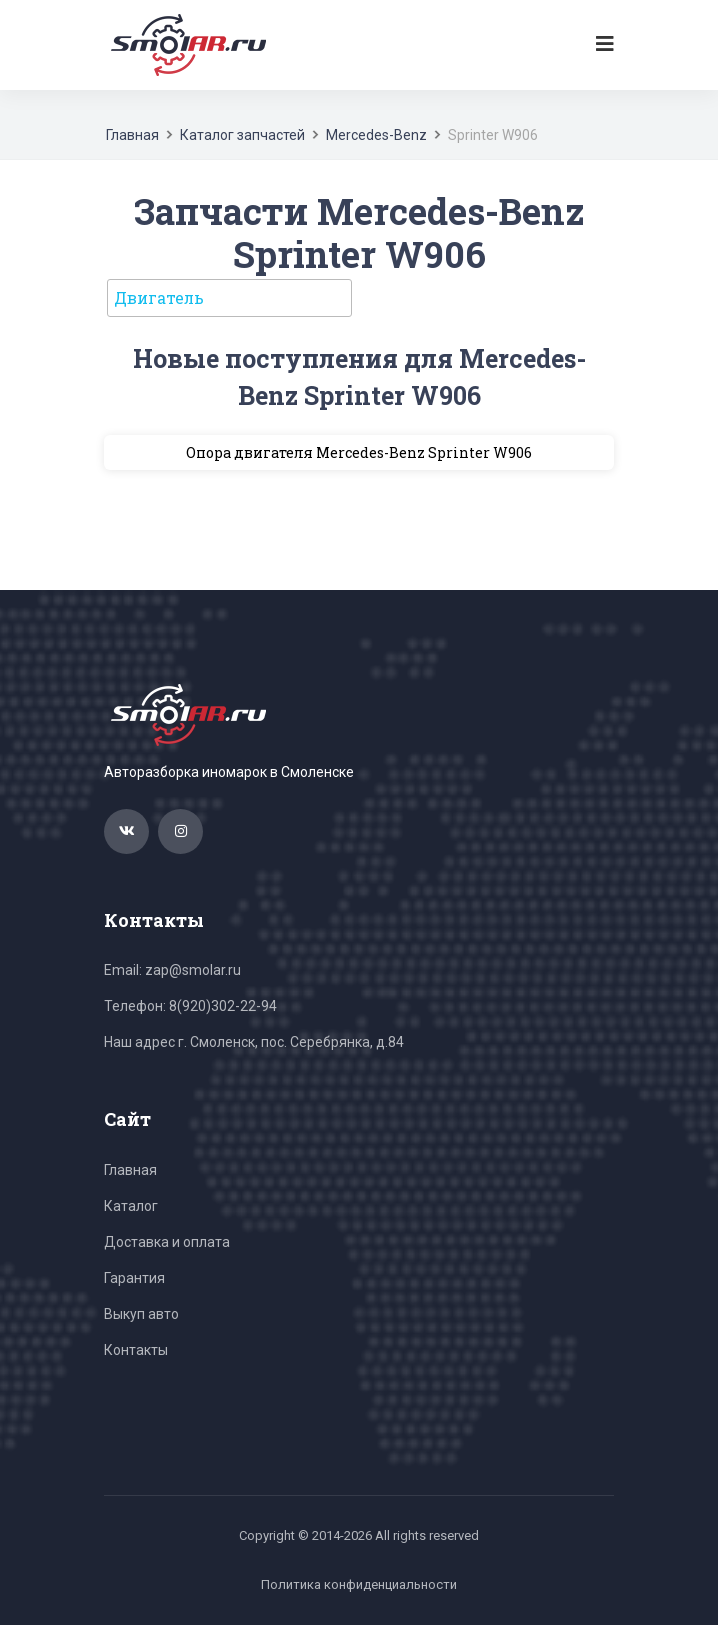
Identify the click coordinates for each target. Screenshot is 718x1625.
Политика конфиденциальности (359, 1584)
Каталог (131, 1206)
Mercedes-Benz (376, 135)
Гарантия (134, 1278)
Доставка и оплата (167, 1242)
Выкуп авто (141, 1314)
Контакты (136, 1350)
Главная (132, 135)
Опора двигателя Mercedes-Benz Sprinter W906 (359, 452)
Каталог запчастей (242, 135)
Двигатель (159, 297)
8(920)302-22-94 (223, 1006)
